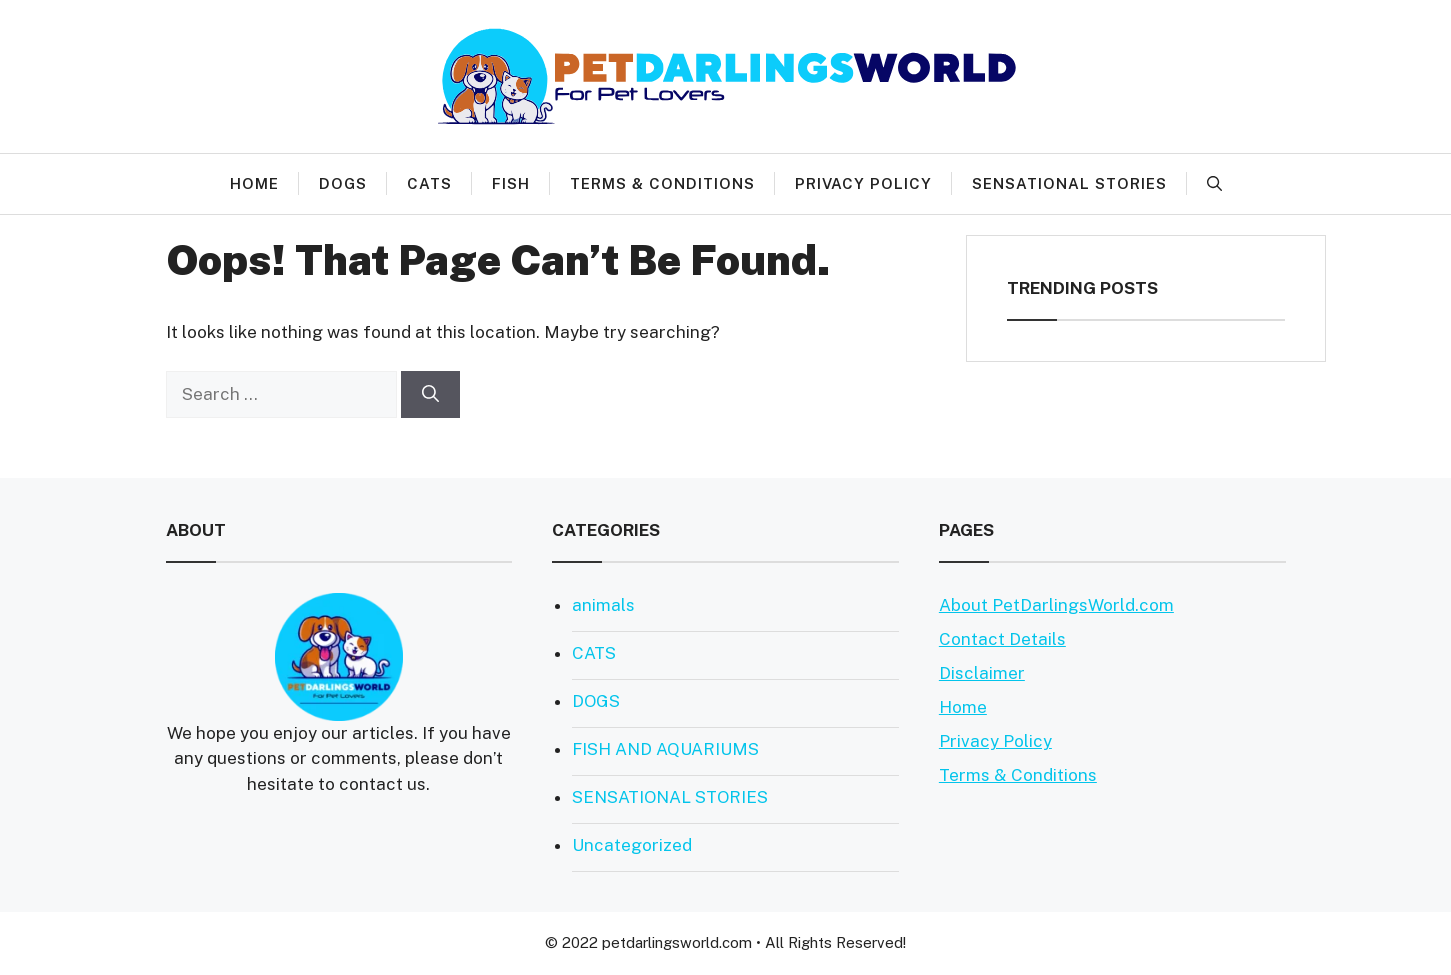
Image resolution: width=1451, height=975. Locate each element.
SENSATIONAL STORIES (1069, 183)
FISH (511, 183)
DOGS (343, 183)
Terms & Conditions (662, 183)
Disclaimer (982, 673)
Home (963, 707)
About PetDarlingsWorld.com (1056, 605)
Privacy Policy (863, 183)
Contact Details (1002, 639)
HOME (254, 183)
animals (603, 605)
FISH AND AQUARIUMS (665, 749)
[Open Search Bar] (1214, 184)
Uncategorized (632, 845)
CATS (429, 183)
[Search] (430, 395)
